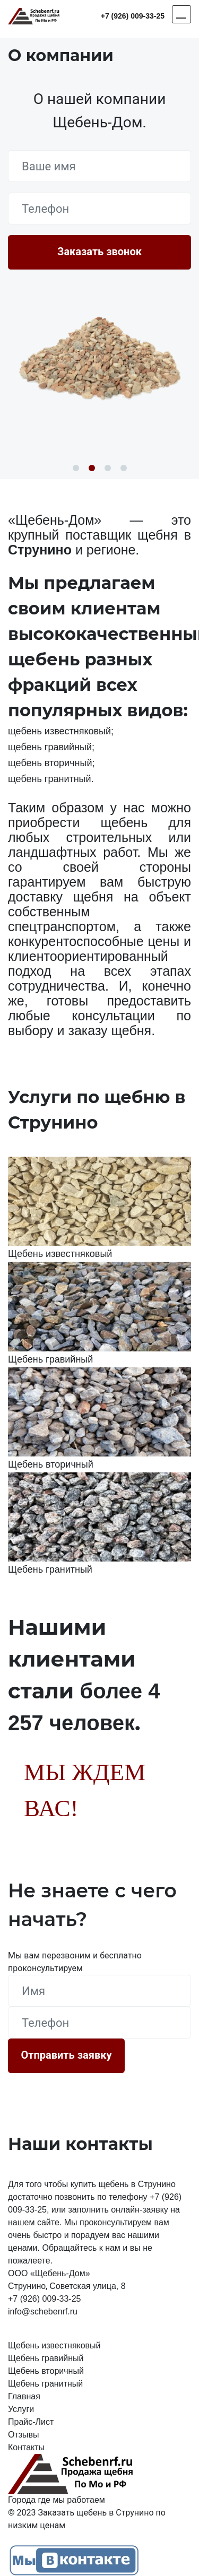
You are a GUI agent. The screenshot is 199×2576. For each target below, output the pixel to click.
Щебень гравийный (46, 2358)
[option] (99, 357)
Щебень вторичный (46, 2370)
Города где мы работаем (56, 2499)
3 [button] (108, 468)
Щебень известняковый (54, 2345)
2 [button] (92, 468)
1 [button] (76, 468)
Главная (24, 2396)
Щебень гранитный (45, 2383)
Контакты (26, 2447)
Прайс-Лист (31, 2421)
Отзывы (23, 2434)
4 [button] (123, 468)
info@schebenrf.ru (42, 2311)
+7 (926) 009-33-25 (133, 16)
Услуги (21, 2409)
